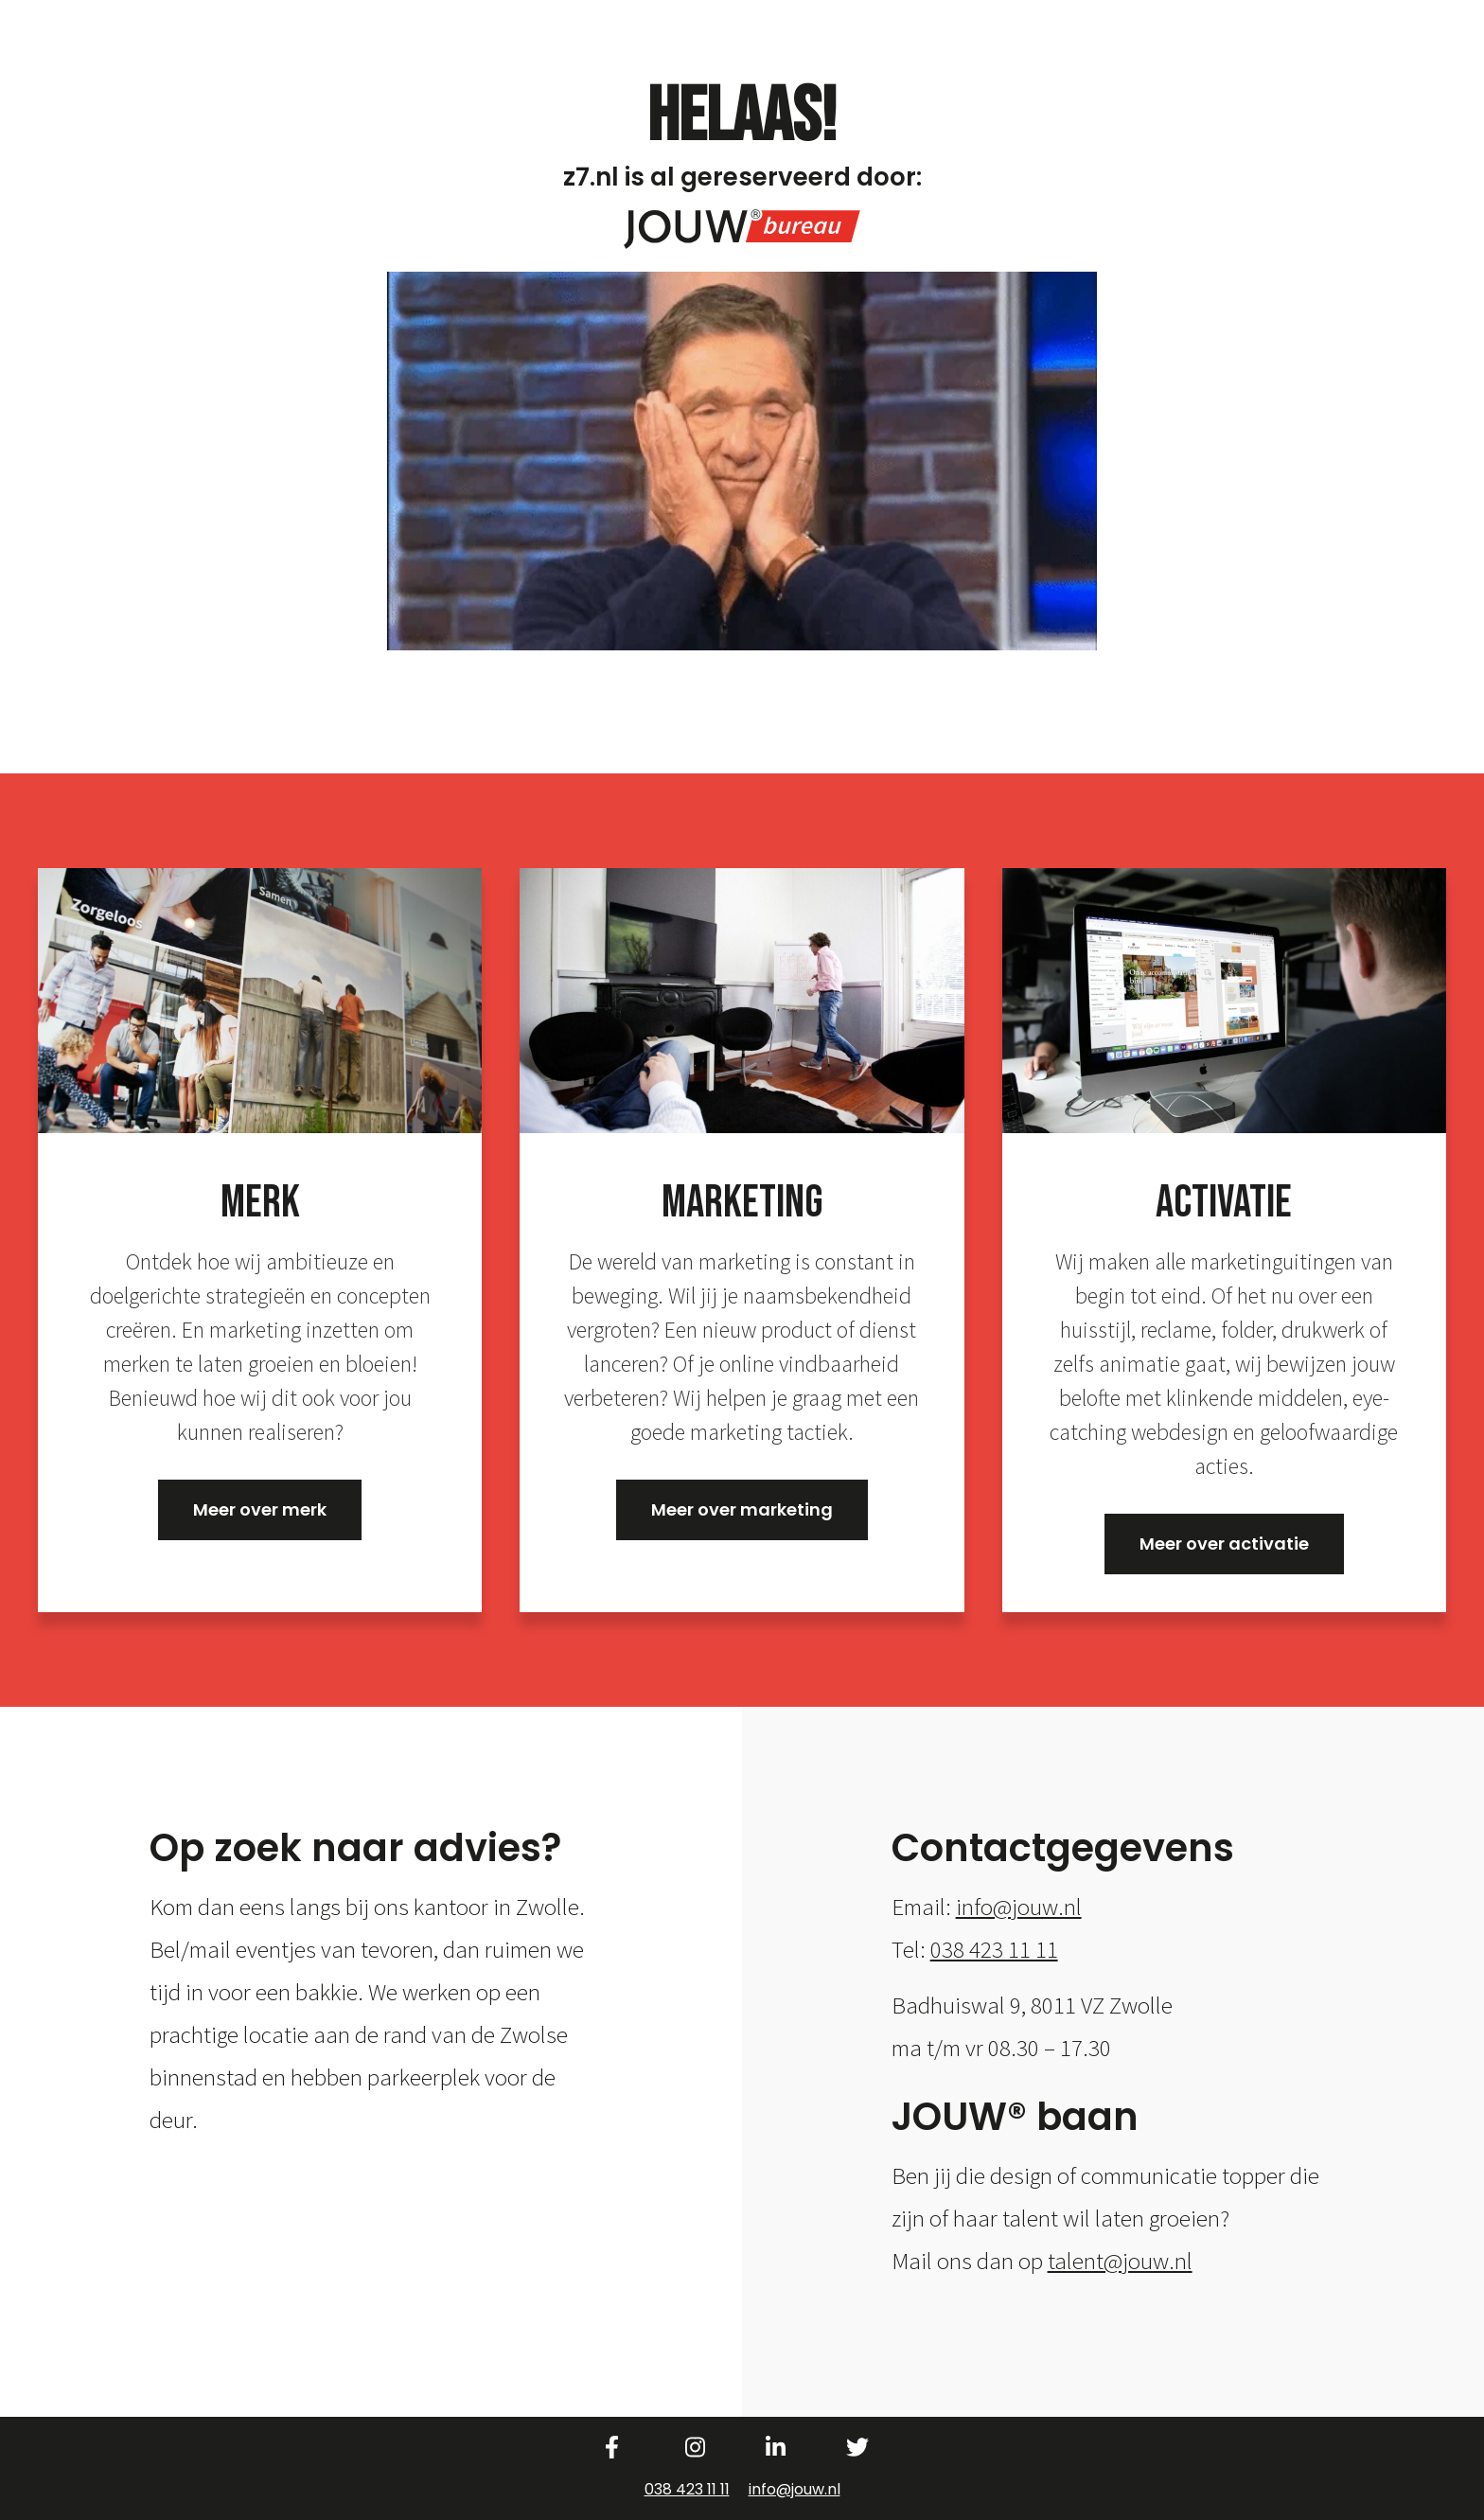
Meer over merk (260, 1509)
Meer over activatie (1224, 1543)
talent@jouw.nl (1120, 2260)
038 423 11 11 (994, 1949)
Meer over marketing (742, 1509)
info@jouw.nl (1019, 1906)
